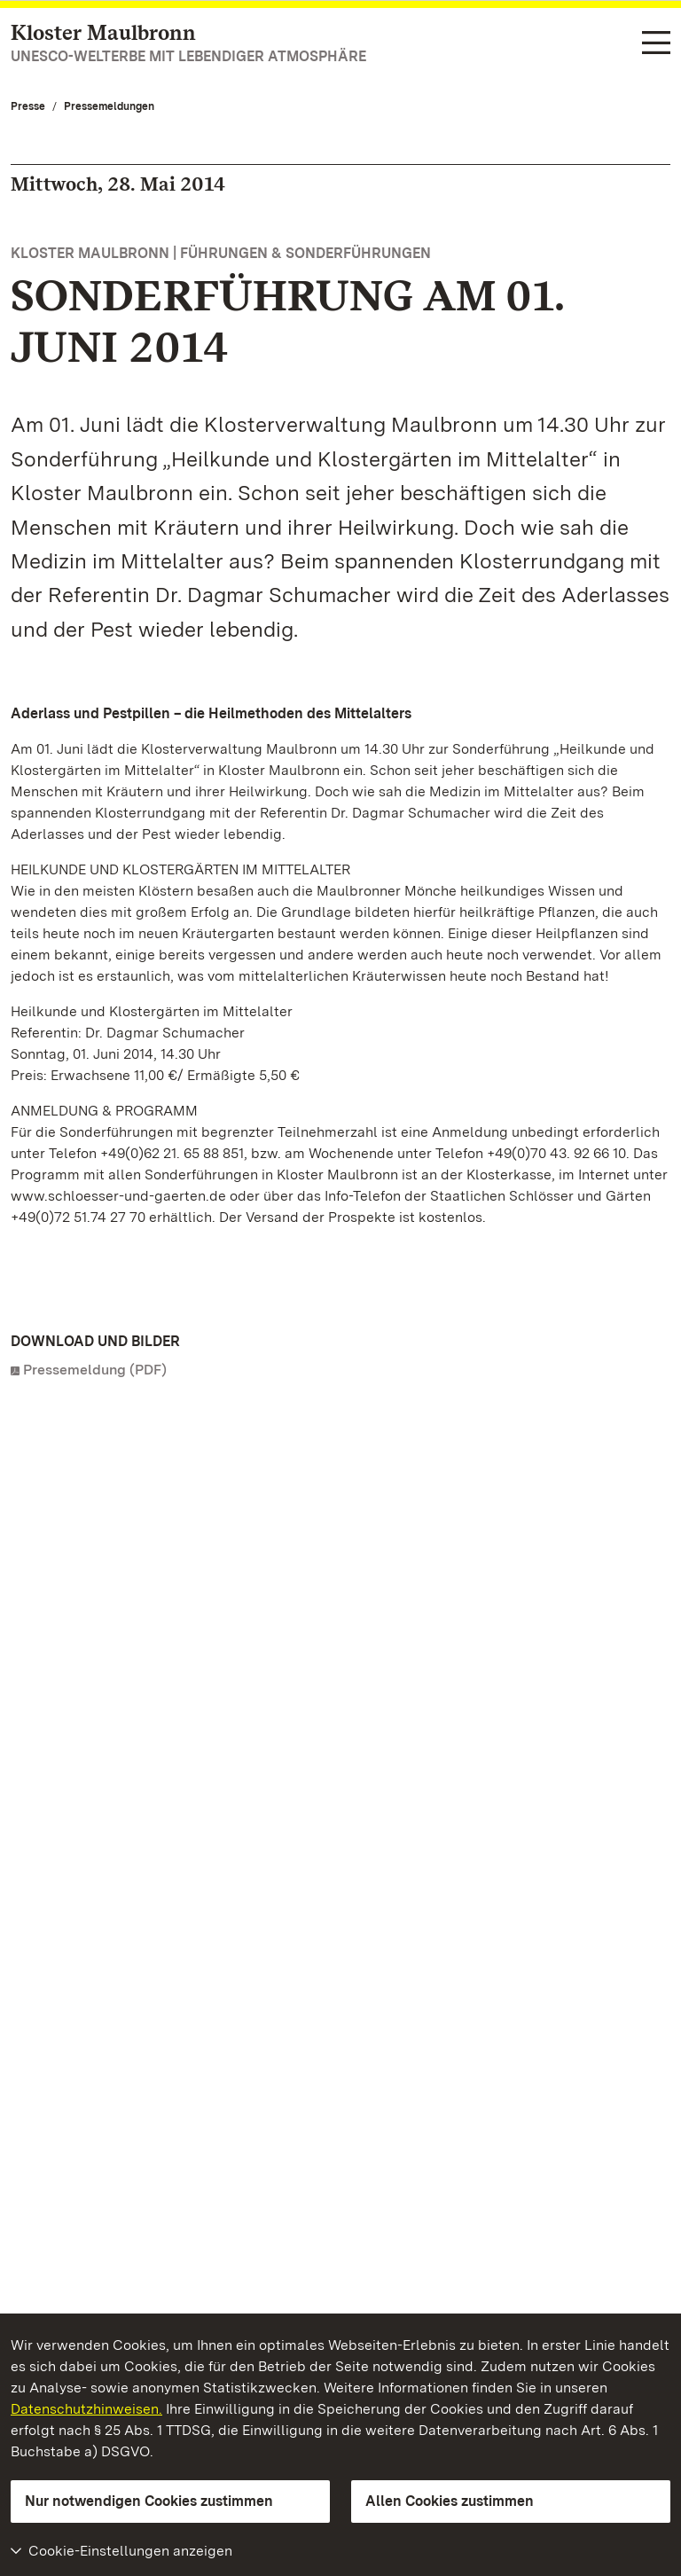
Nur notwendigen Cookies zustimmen (149, 2501)
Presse (28, 106)
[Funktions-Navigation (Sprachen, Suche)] (656, 43)
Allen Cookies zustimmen (449, 2501)
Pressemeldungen (109, 106)
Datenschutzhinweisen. (86, 2408)
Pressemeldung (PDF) (95, 1369)
